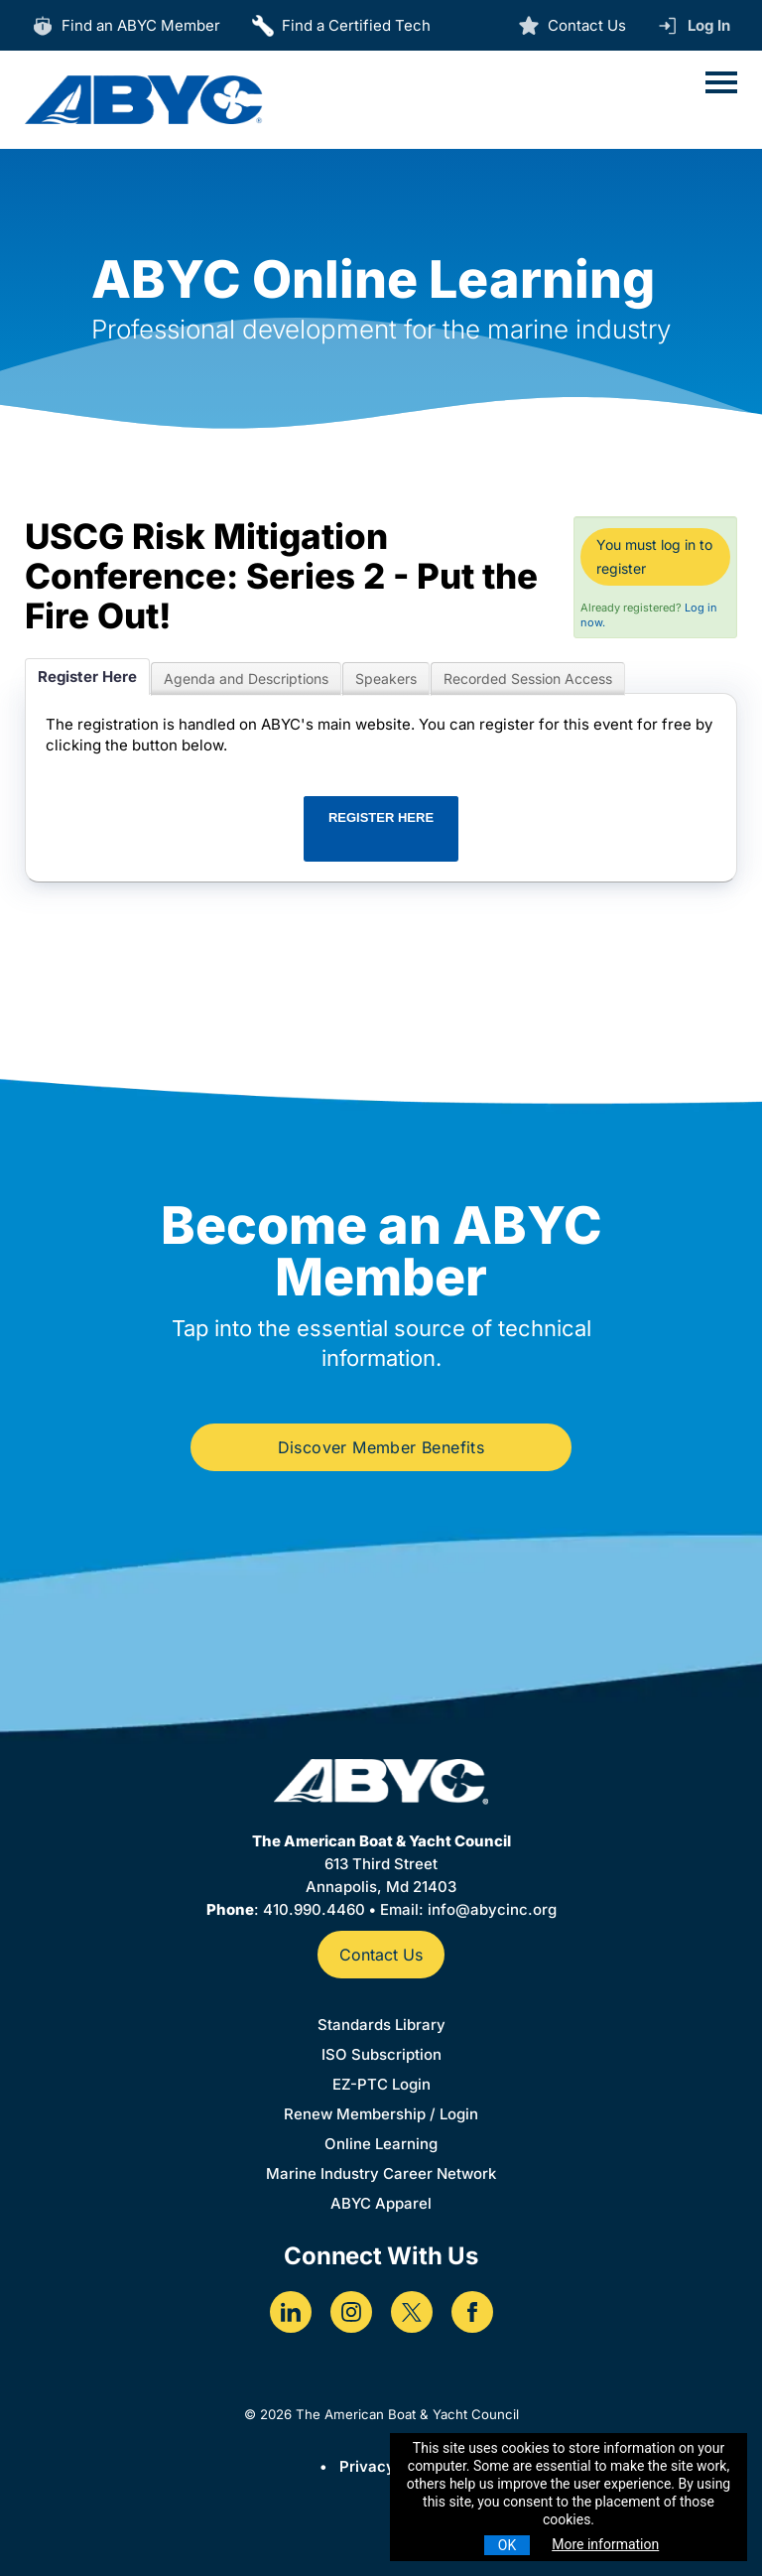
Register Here (87, 676)
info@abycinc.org (492, 1909)
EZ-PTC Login (381, 2084)
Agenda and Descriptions (246, 678)
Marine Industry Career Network (381, 2173)
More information (605, 2544)
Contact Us (381, 1955)
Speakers (386, 678)
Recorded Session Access (528, 678)
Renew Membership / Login (381, 2113)
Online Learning (381, 2143)
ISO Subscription (381, 2054)
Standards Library (381, 2024)
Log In (709, 25)
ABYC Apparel (381, 2203)
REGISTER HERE (381, 817)
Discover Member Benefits (381, 1447)
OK (507, 2545)
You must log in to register (654, 556)
